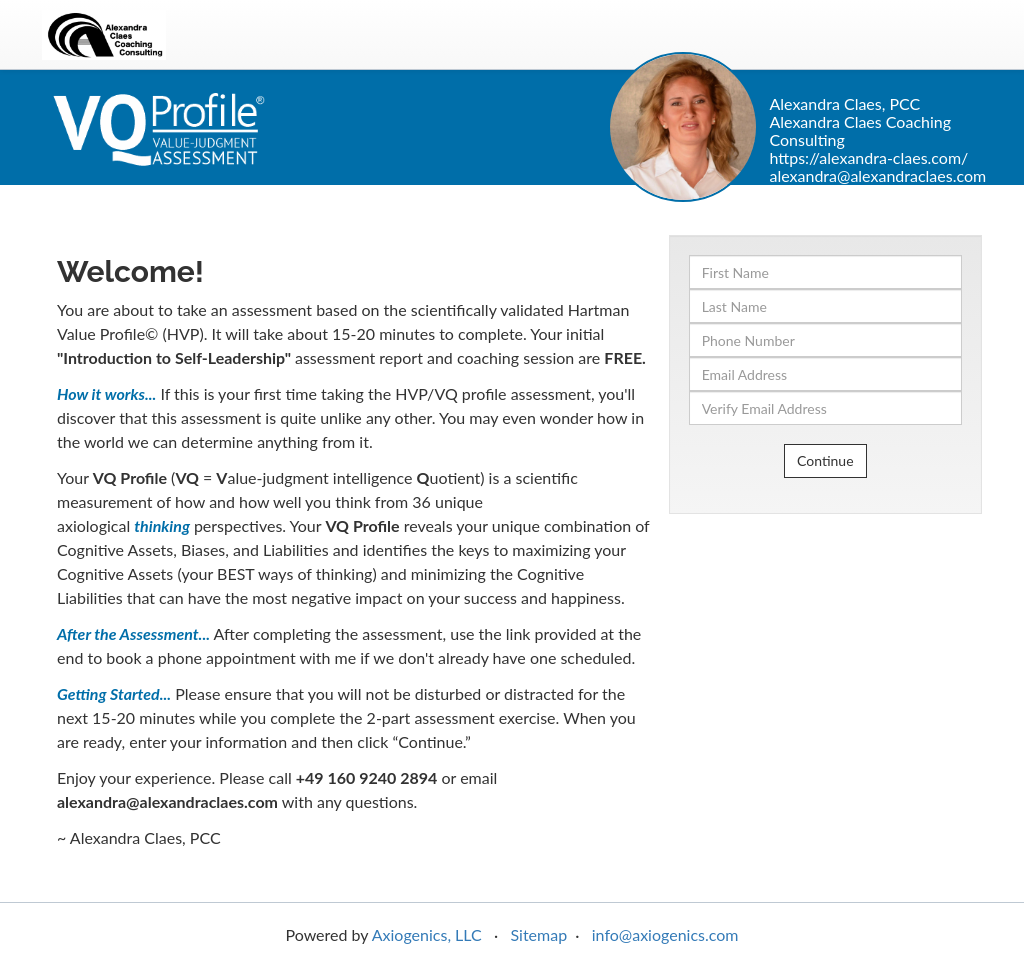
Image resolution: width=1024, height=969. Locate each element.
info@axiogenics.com (665, 934)
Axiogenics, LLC (427, 934)
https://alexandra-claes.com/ (868, 157)
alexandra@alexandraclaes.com (877, 175)
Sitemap (538, 934)
